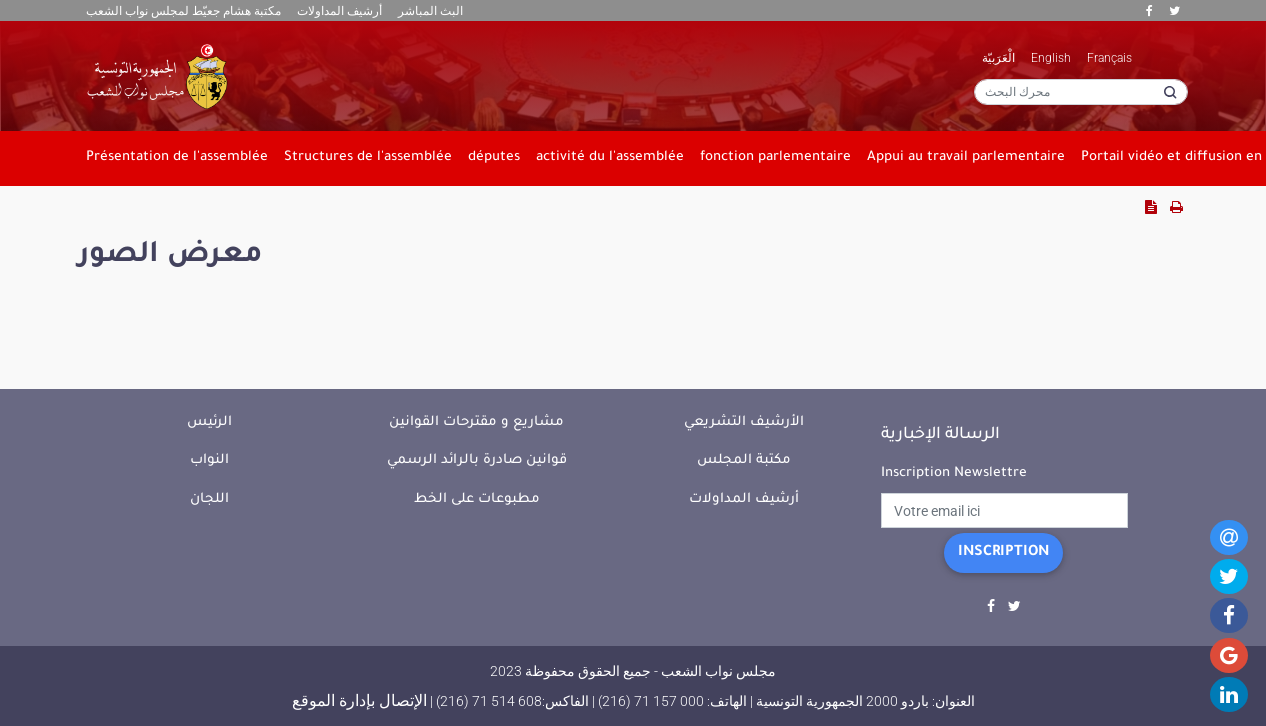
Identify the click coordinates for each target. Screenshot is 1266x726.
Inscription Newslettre (954, 473)
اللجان (209, 499)
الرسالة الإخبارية (940, 435)
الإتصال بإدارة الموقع (359, 700)
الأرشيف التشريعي (744, 422)
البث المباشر (430, 11)
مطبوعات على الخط (477, 499)
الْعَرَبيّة (998, 58)
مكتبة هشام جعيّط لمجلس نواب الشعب (183, 11)
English (1051, 58)
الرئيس (209, 422)
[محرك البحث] (1081, 92)
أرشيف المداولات (339, 11)
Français (1109, 58)
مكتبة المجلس (744, 460)
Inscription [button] (1003, 553)
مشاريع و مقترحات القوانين (476, 422)
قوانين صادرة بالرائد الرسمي (477, 460)
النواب (209, 460)
